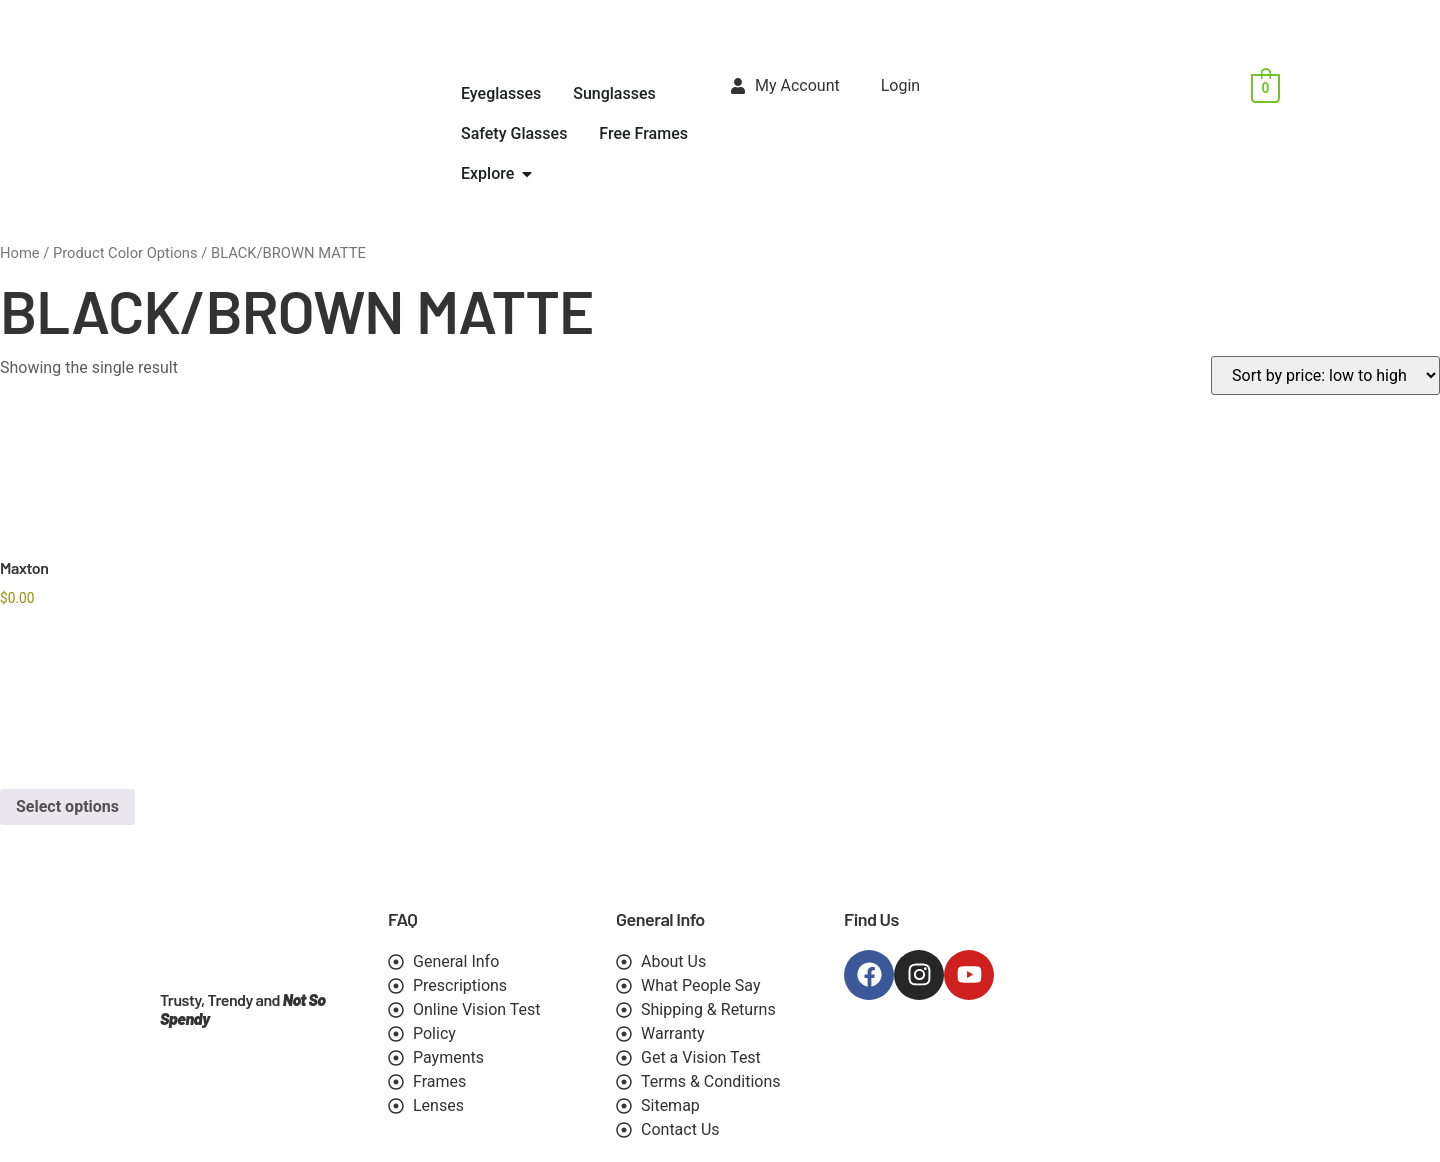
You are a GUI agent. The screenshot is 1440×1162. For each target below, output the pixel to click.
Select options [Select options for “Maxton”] (67, 806)
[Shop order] (1325, 375)
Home (20, 253)
